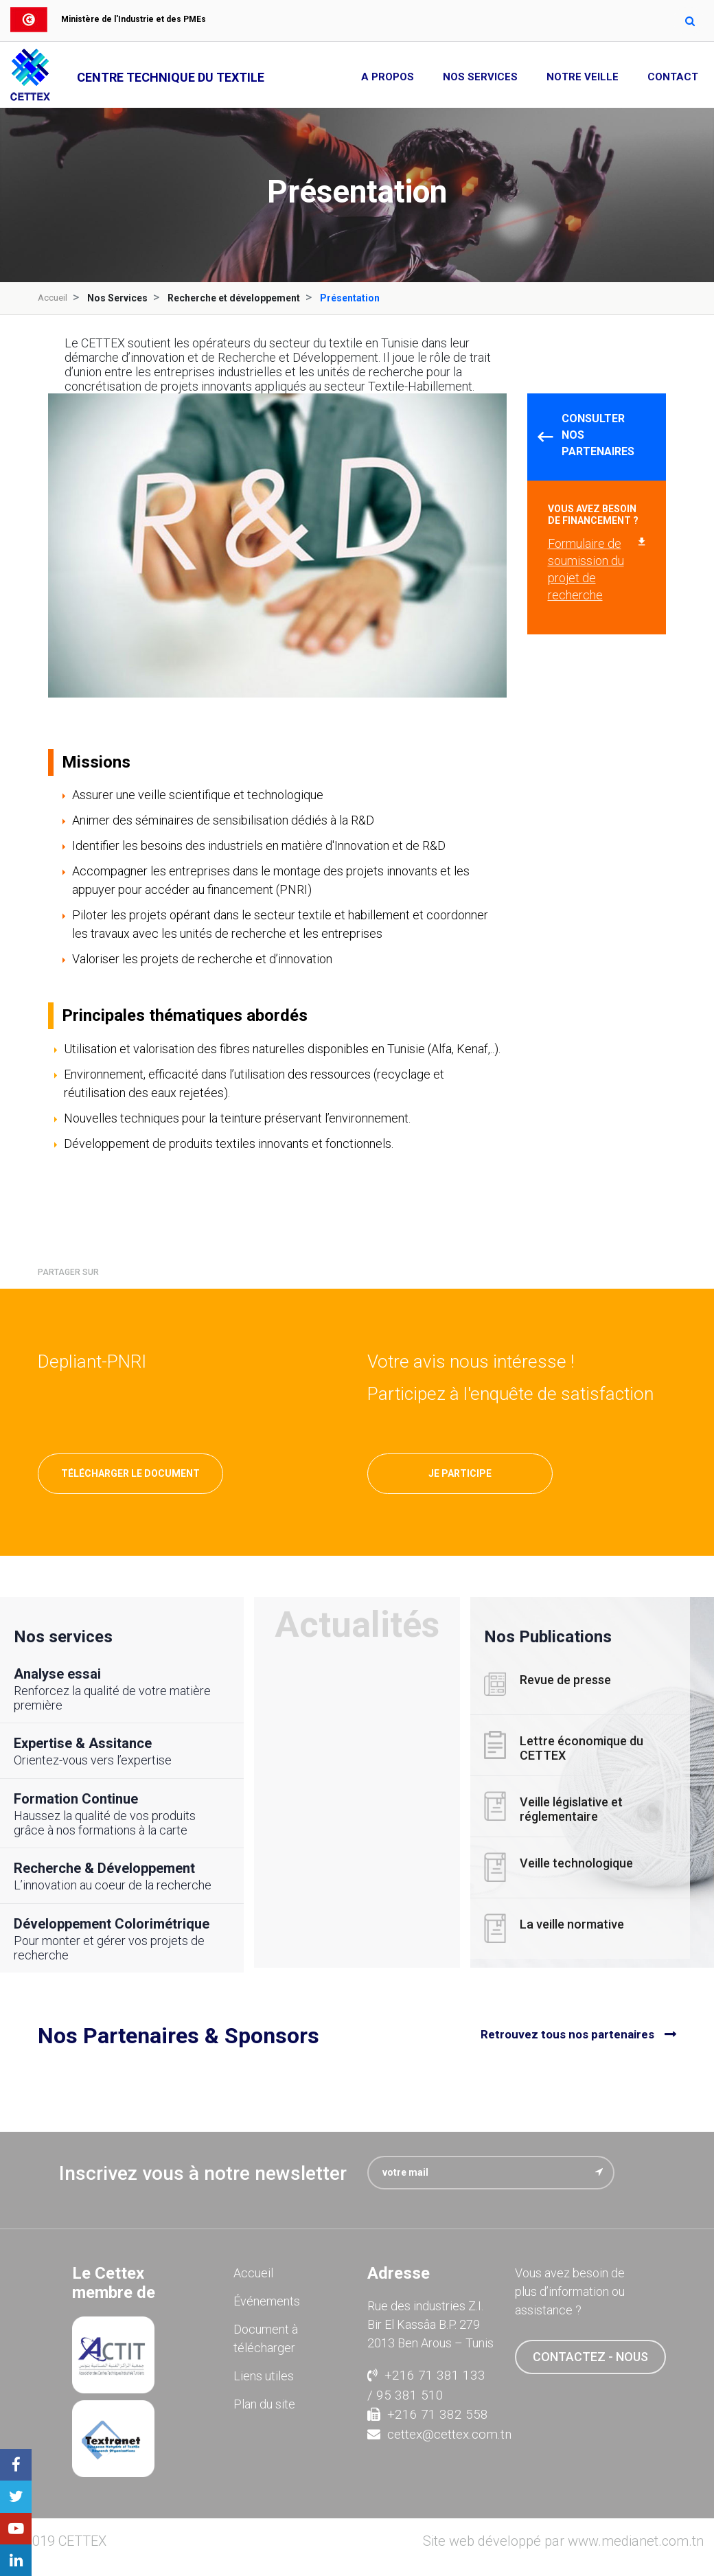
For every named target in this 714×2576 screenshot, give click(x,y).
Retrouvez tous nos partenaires (567, 2035)
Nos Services (480, 77)
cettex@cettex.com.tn (430, 2433)
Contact (672, 77)
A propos (387, 77)
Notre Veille (582, 77)
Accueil (53, 297)
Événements (266, 2300)
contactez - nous (590, 2356)
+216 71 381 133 (426, 2375)
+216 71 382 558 (427, 2414)
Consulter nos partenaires (598, 435)
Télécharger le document (130, 1473)
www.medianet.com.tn (636, 2541)
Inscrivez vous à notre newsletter (203, 2172)
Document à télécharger (265, 2337)
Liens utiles (263, 2375)
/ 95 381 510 (405, 2394)
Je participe (460, 1473)
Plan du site (264, 2403)
